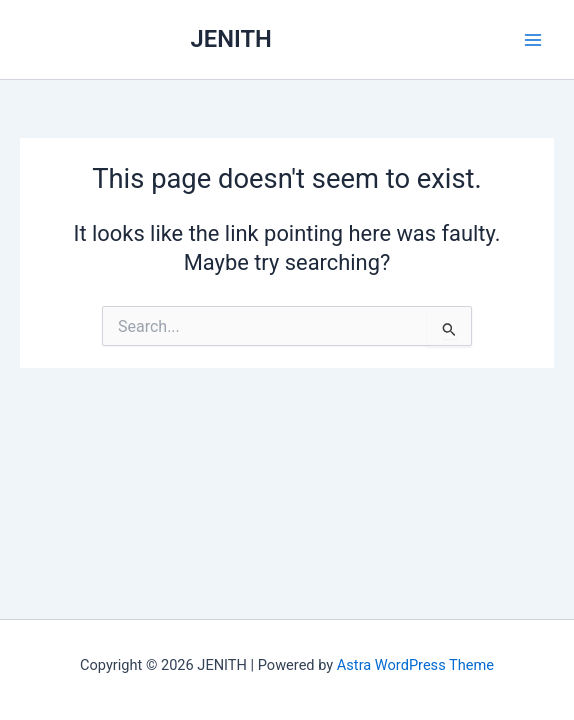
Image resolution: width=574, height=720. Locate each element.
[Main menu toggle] (533, 40)
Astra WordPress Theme (415, 665)
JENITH (231, 39)
